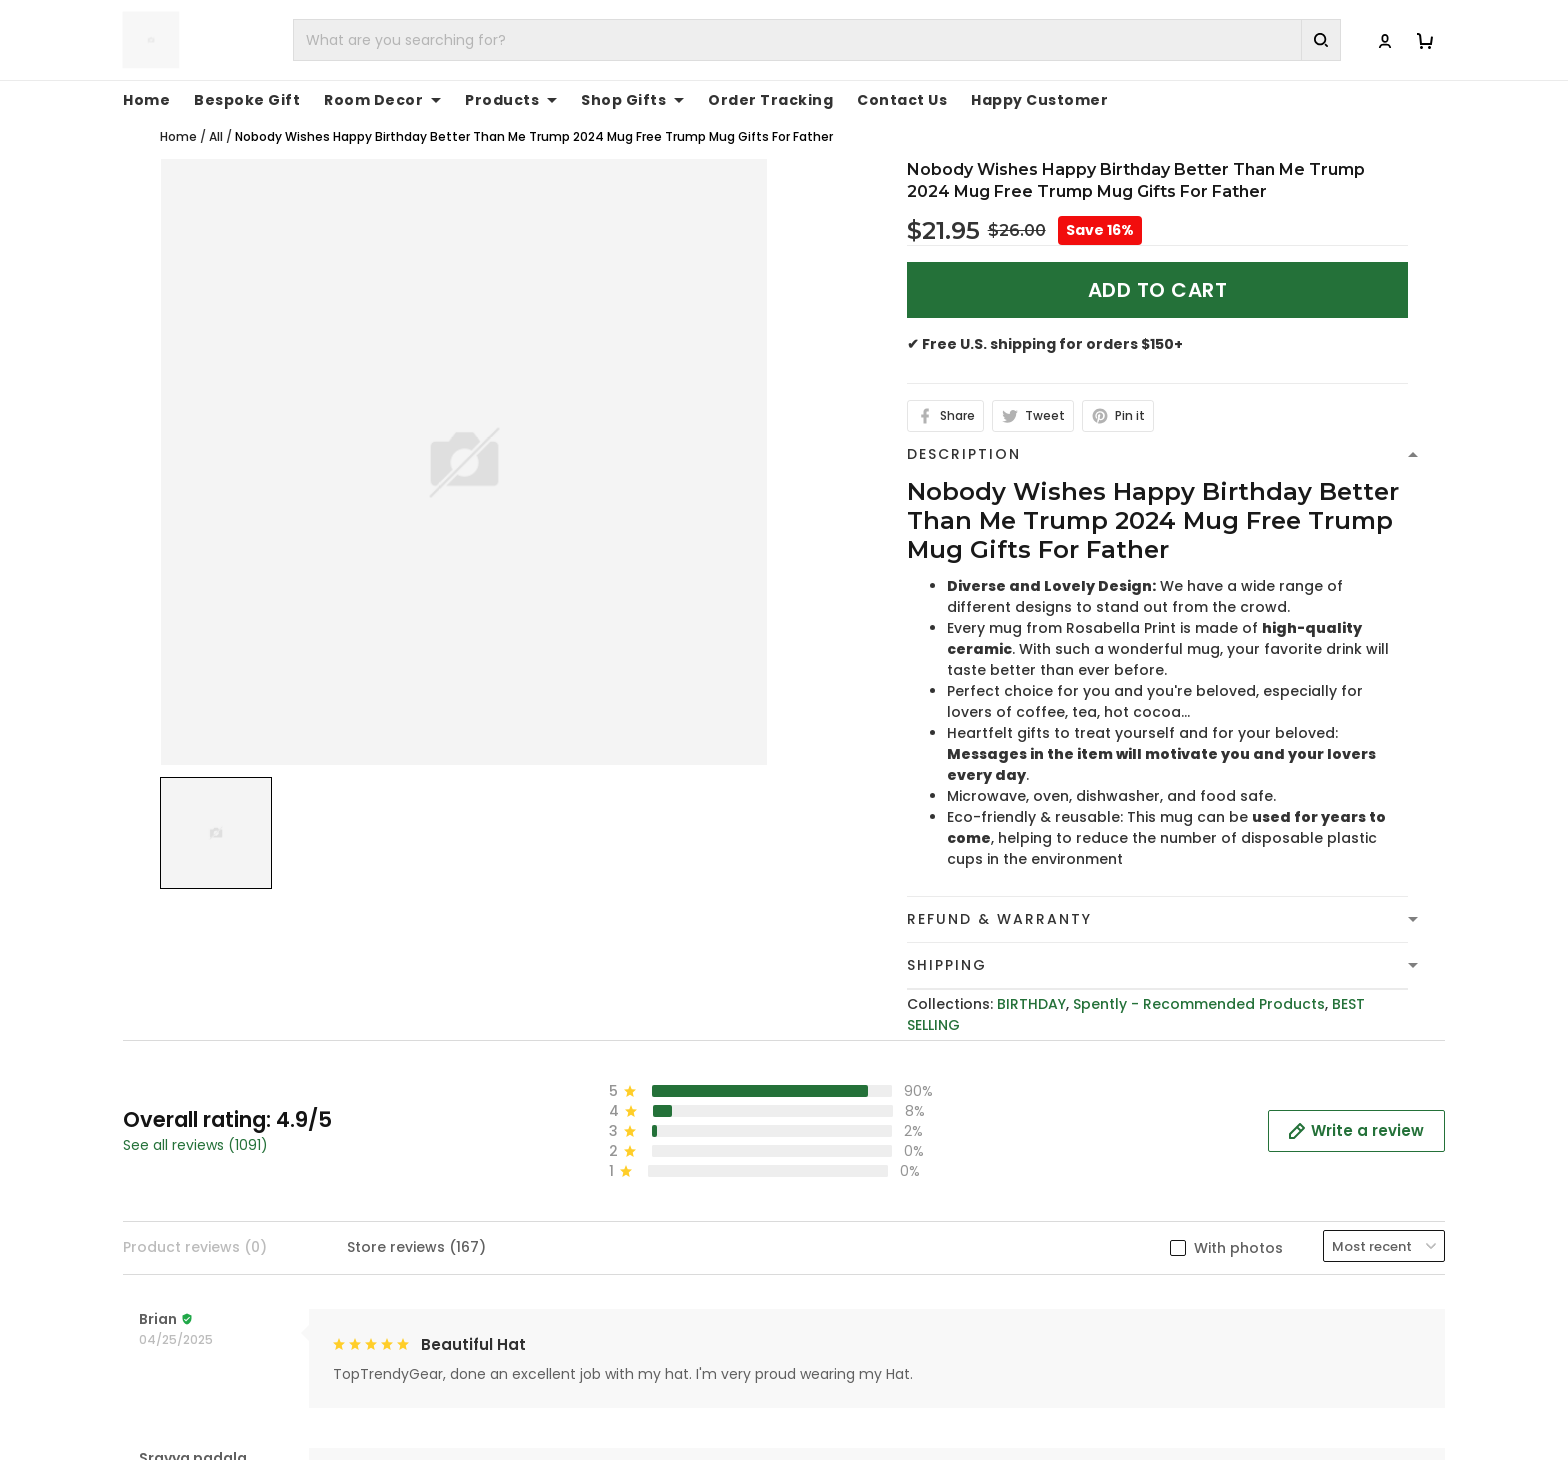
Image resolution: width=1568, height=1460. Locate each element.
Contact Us (902, 100)
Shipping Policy (854, 1314)
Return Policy (847, 1376)
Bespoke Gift (247, 100)
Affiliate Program (1201, 1376)
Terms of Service (861, 1283)
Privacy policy (850, 1252)
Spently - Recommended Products (1199, 1004)
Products (511, 100)
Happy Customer (1039, 100)
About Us (1172, 1252)
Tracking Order (1194, 1345)
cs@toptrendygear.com (570, 1315)
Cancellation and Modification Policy (934, 1407)
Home (146, 100)
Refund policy (850, 1345)
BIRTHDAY (1031, 1004)
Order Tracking (770, 100)
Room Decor (382, 100)
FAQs (1157, 1314)
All (216, 136)
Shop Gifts (632, 100)
